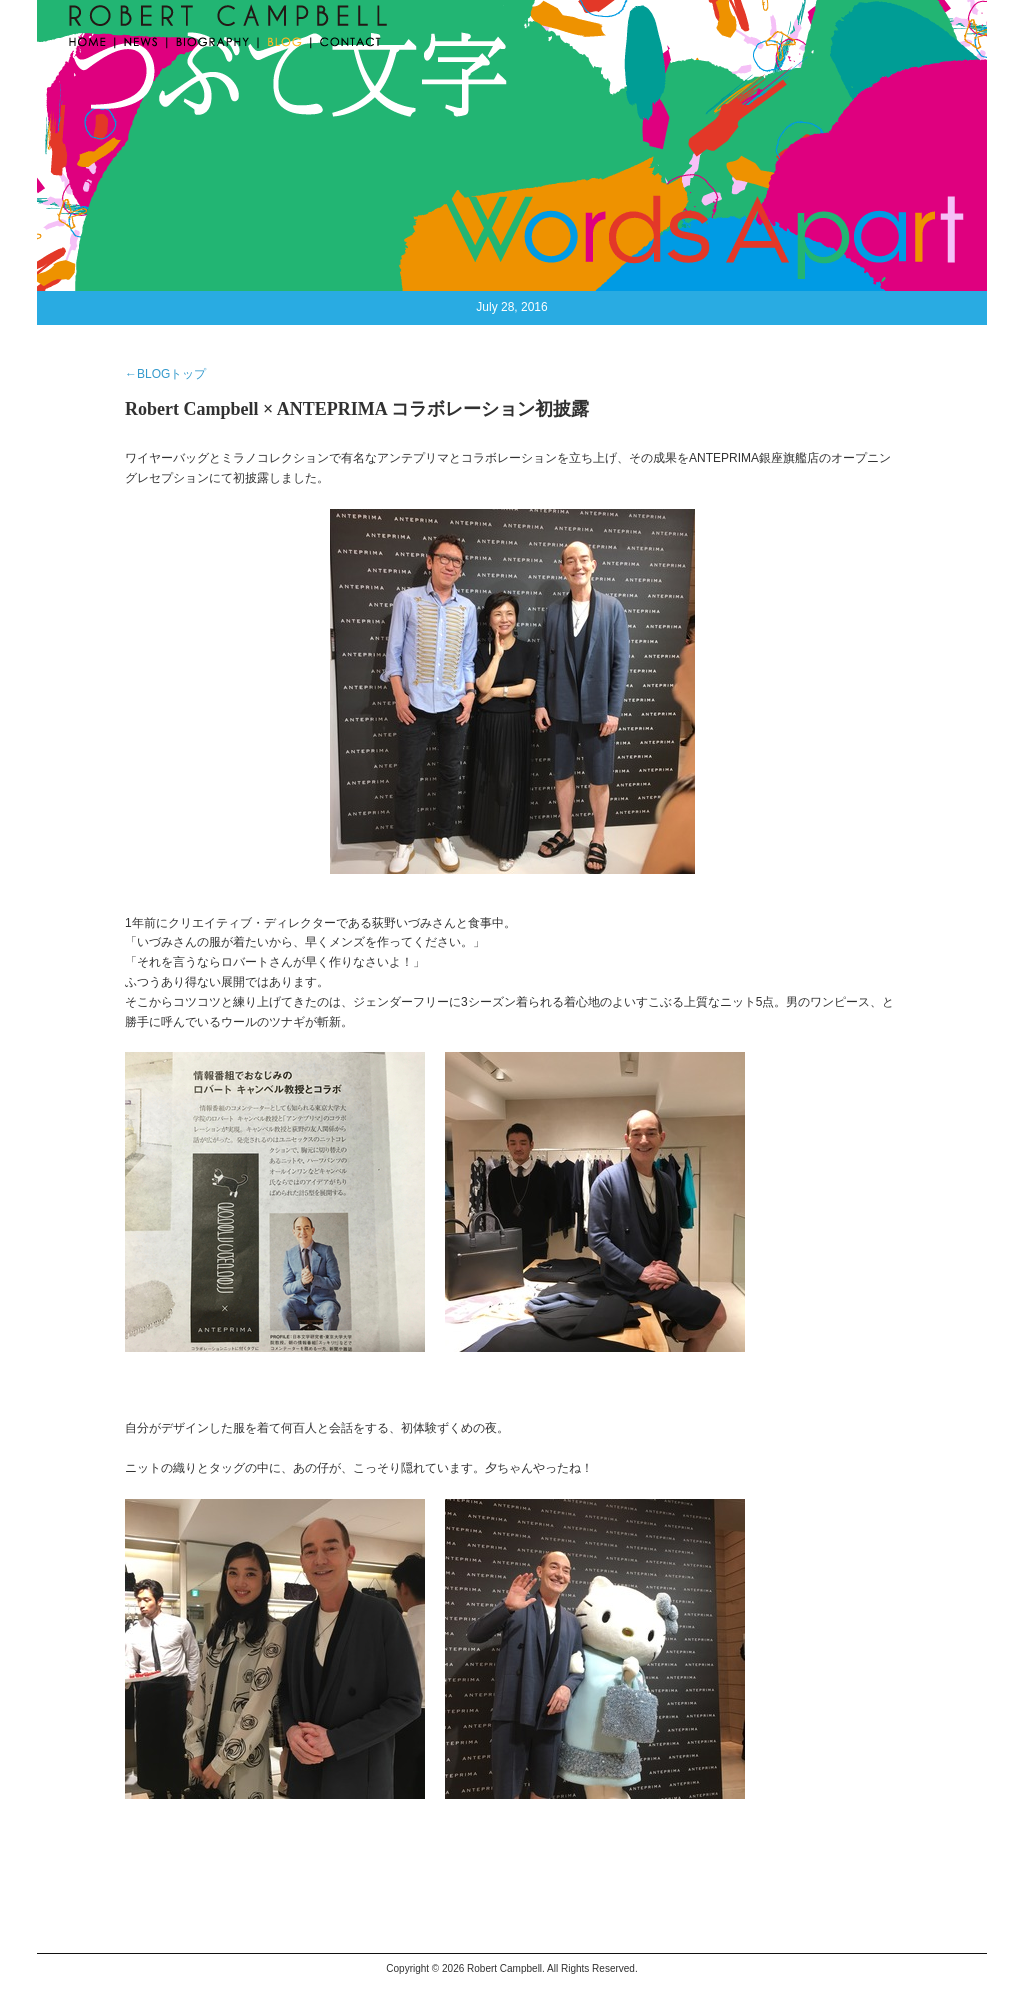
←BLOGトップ (165, 374)
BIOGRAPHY (213, 40)
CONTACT (346, 40)
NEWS (142, 40)
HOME (90, 40)
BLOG (285, 40)
